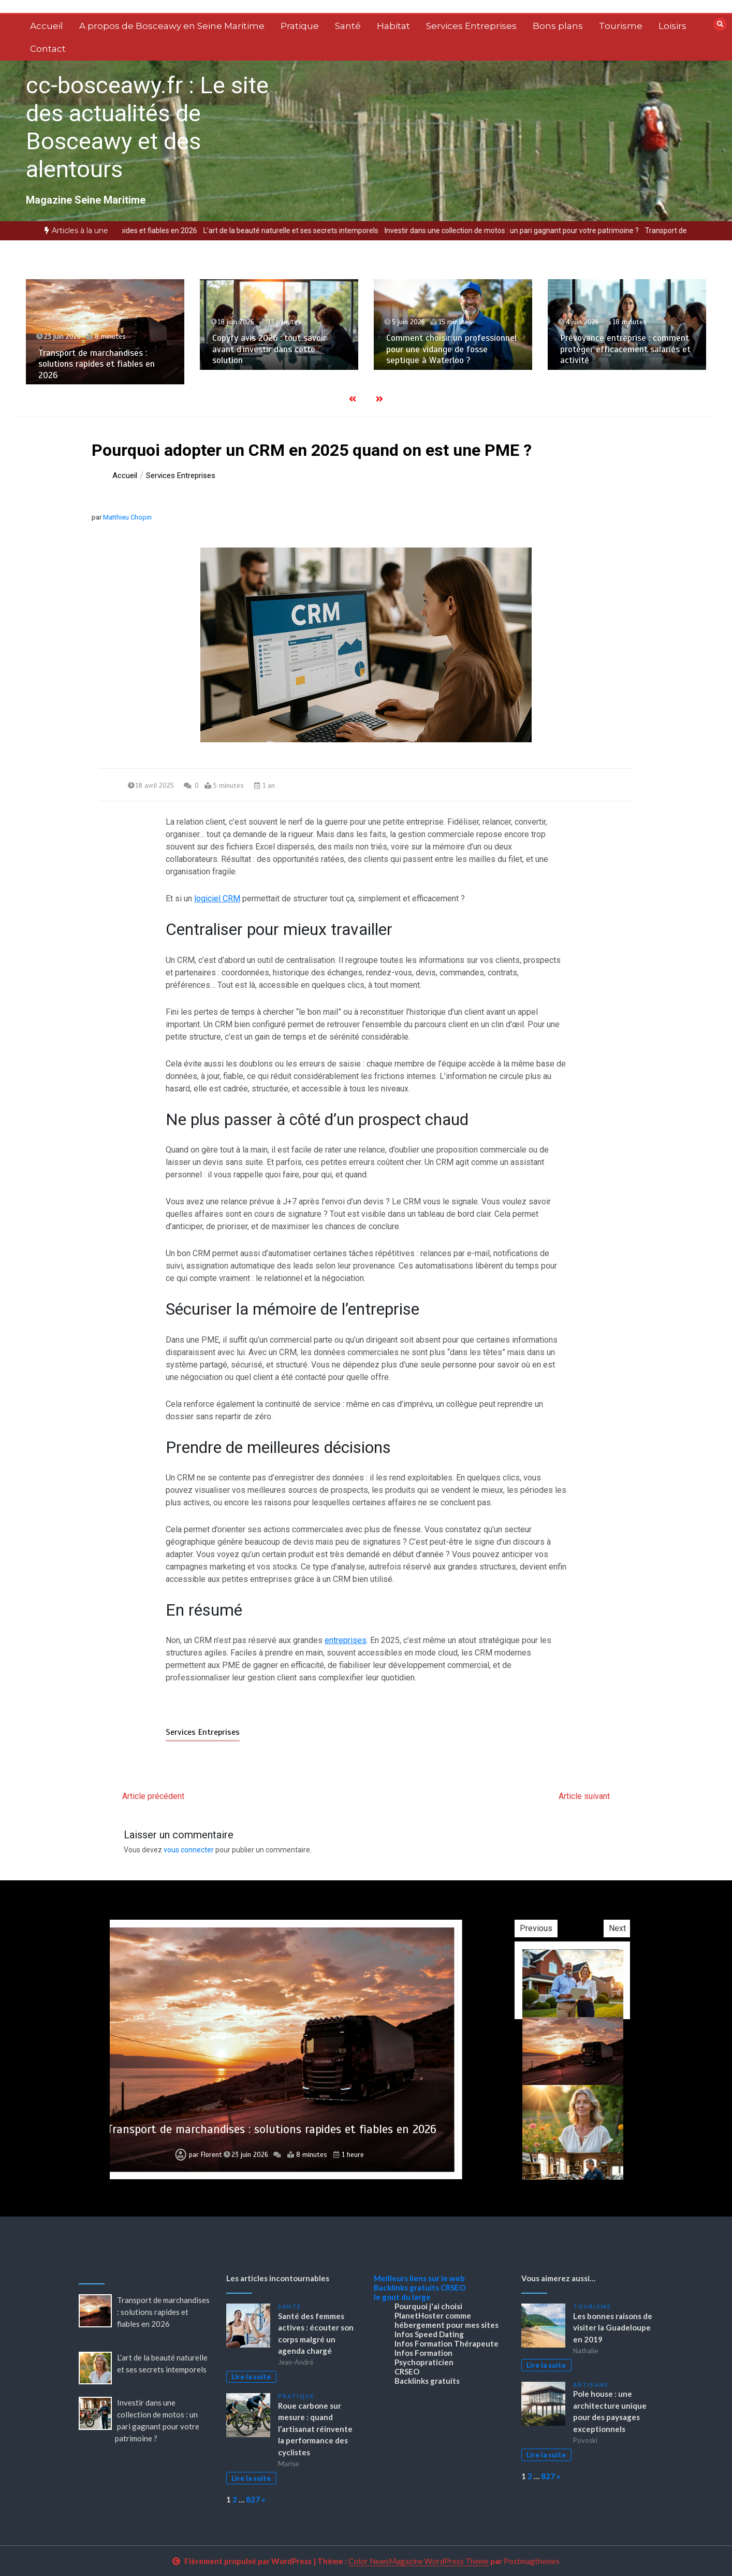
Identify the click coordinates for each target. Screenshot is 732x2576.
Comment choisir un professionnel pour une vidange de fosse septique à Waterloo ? (451, 349)
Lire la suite (251, 2376)
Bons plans (558, 26)
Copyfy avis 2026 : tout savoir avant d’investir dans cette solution (269, 349)
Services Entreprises (471, 26)
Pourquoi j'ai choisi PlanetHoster (428, 2310)
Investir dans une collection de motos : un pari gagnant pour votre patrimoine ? (554, 230)
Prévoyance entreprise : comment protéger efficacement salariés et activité (625, 349)
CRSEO (453, 2287)
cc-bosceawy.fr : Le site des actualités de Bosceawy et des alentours (147, 127)
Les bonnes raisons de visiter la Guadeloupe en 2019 (612, 2327)
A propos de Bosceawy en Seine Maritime (172, 26)
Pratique (300, 26)
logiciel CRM (217, 898)
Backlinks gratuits (406, 2287)
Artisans (591, 2385)
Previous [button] (592, 1928)
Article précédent (153, 1796)
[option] (134, 230)
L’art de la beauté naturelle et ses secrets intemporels (332, 230)
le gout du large (402, 2296)
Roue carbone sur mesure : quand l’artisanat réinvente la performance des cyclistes (315, 2429)
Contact (48, 49)
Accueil (46, 26)
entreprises (346, 1640)
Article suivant (584, 1796)
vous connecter (189, 1850)
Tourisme (620, 26)
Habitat (393, 26)
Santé (348, 26)
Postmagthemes (532, 2561)
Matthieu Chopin (127, 517)
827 (253, 2499)
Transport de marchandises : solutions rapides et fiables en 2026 (134, 230)
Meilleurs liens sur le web (419, 2278)
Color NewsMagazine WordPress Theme (418, 2561)
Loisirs (672, 26)
